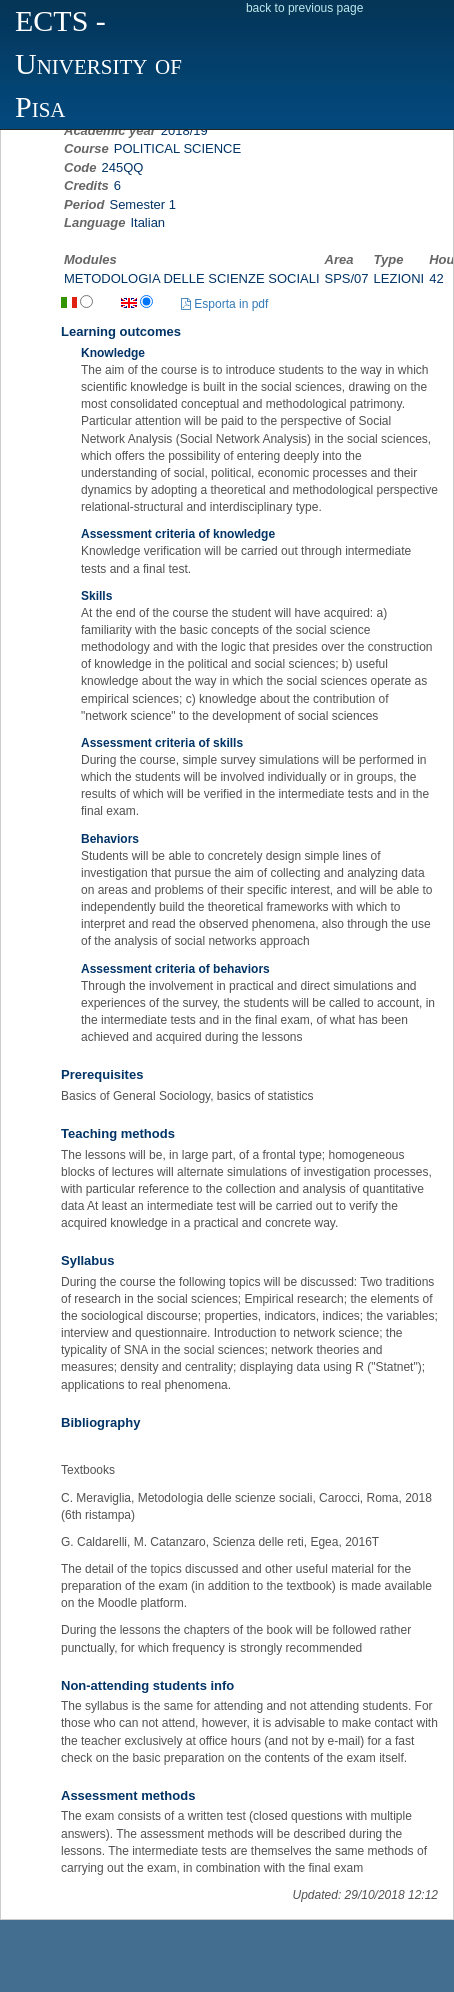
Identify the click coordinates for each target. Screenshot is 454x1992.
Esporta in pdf (224, 304)
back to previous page (304, 8)
